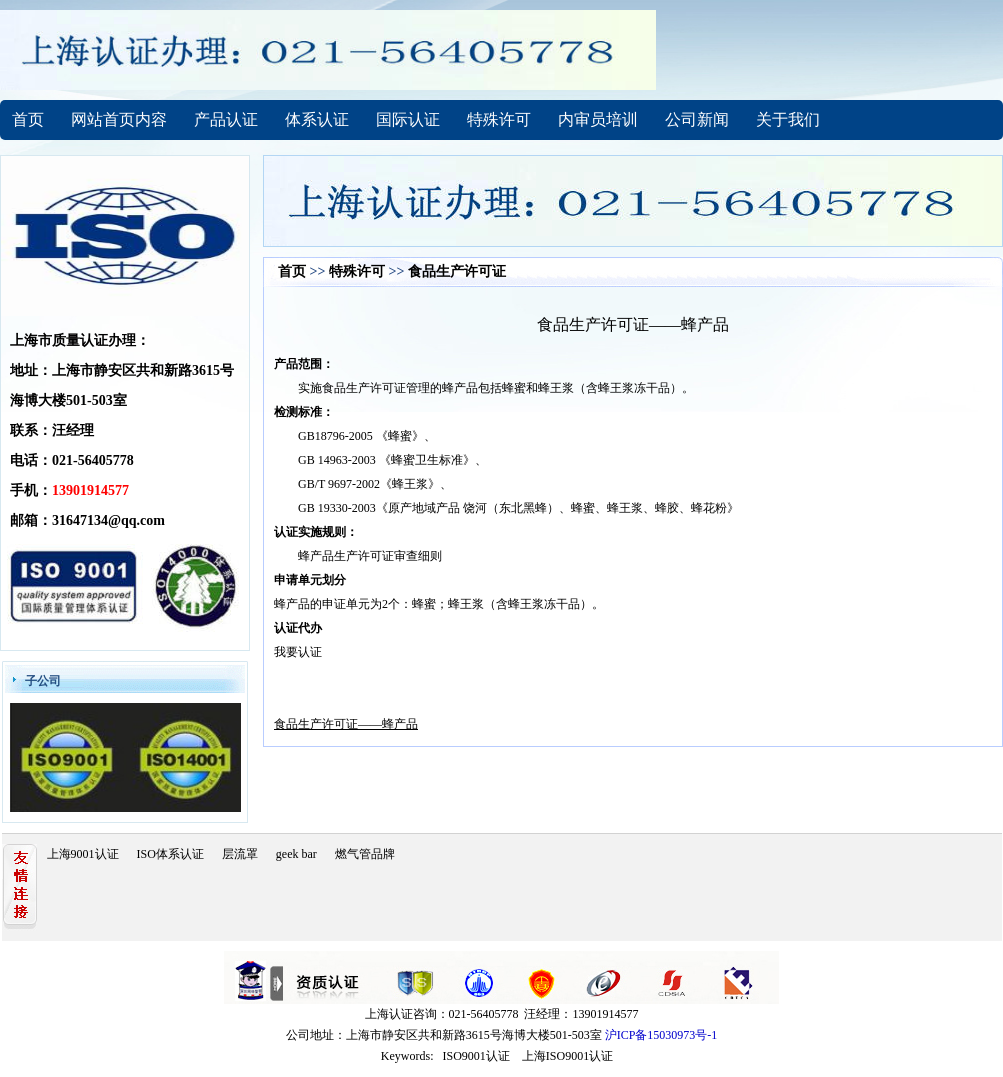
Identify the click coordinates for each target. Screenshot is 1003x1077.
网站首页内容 (119, 119)
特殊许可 (499, 119)
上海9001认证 (83, 854)
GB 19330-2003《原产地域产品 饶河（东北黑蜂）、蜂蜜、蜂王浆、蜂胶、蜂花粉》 (518, 508)
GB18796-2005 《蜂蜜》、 (367, 436)
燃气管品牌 (365, 854)
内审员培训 (598, 119)
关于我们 (788, 119)
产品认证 (226, 119)
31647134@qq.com (108, 520)
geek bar (296, 854)
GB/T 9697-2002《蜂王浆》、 (375, 484)
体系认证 (317, 119)
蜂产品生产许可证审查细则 (370, 556)
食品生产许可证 (457, 271)
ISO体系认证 (170, 854)
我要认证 (298, 652)
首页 (28, 119)
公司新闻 (697, 119)
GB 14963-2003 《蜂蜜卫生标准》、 (392, 460)
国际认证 (408, 119)
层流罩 (240, 854)
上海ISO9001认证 (567, 1056)
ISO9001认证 (475, 1056)
